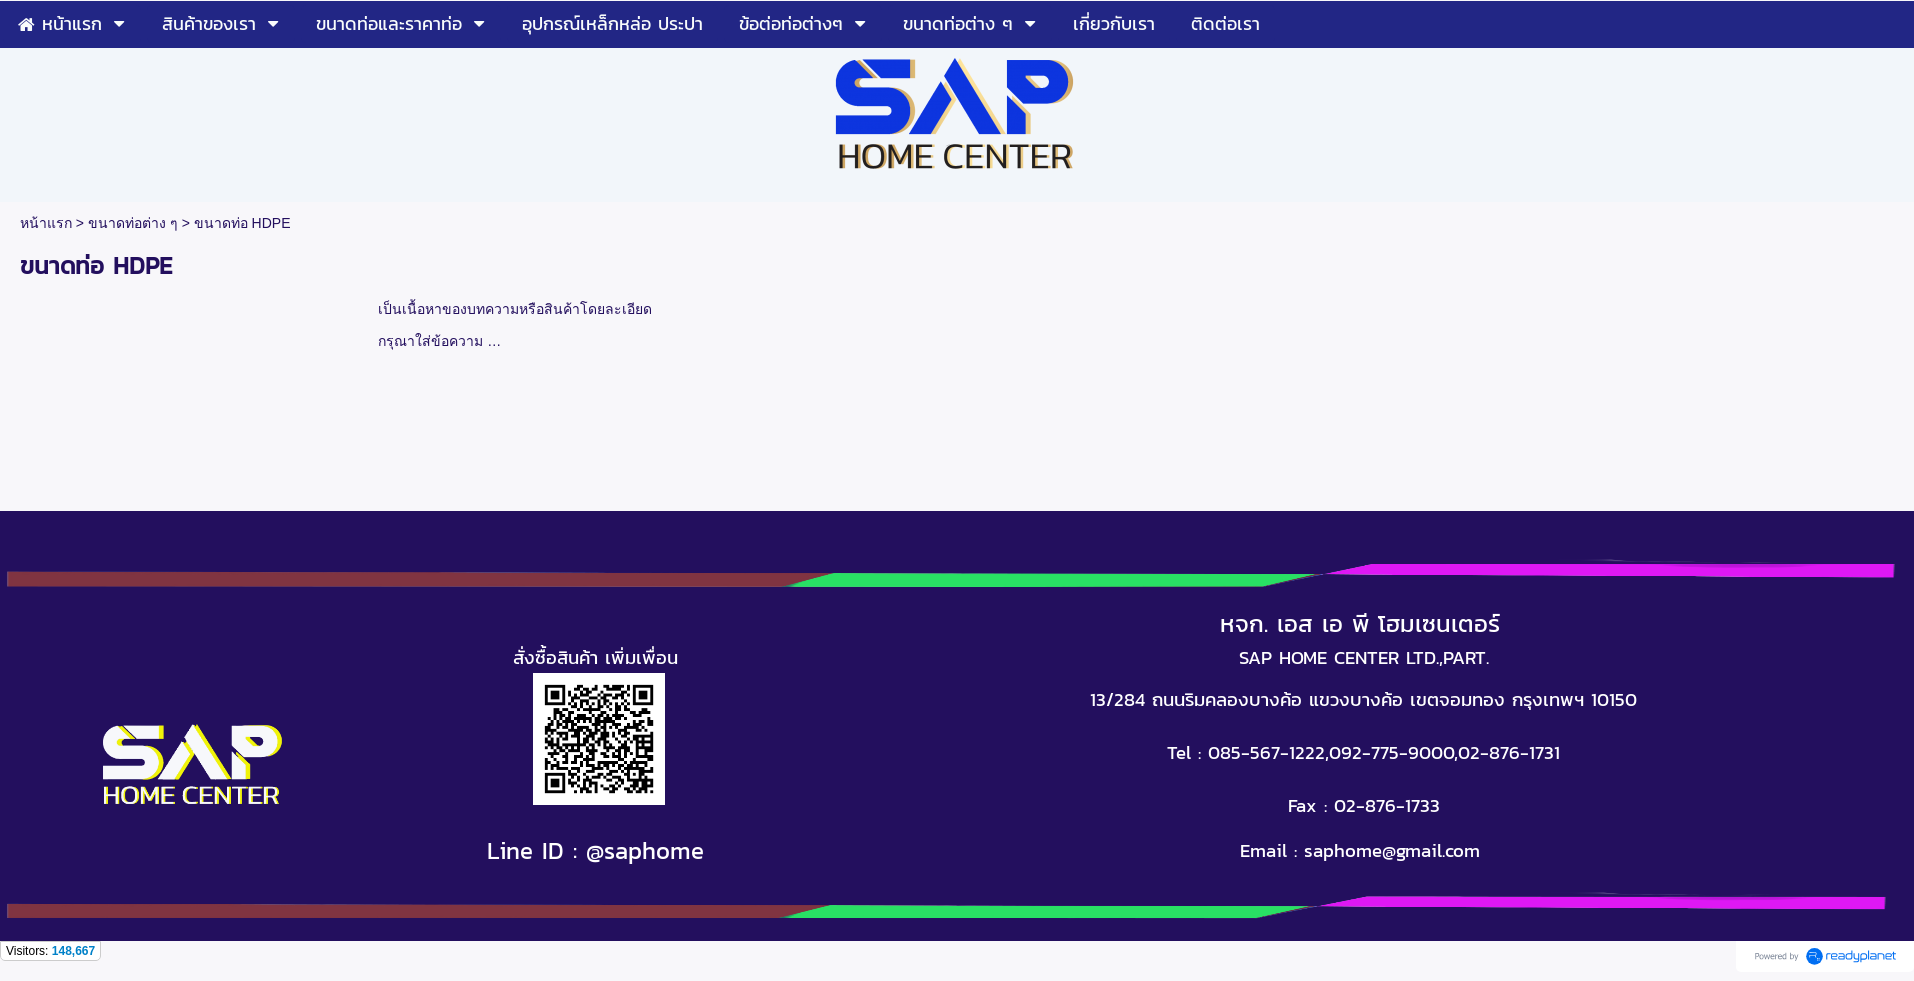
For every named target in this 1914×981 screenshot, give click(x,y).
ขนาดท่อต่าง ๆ (133, 223)
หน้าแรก (46, 223)
